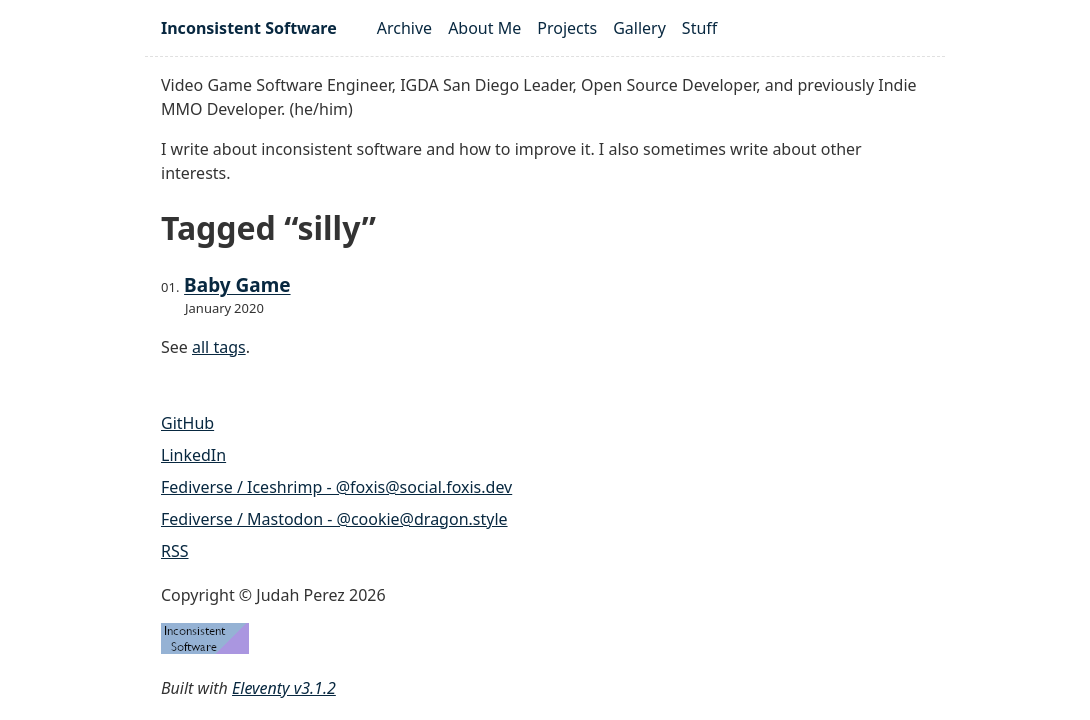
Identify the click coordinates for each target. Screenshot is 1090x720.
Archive (404, 28)
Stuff (699, 28)
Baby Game (237, 285)
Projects (567, 28)
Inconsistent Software (249, 28)
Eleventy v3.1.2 (284, 688)
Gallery (639, 28)
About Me (484, 28)
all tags (219, 347)
